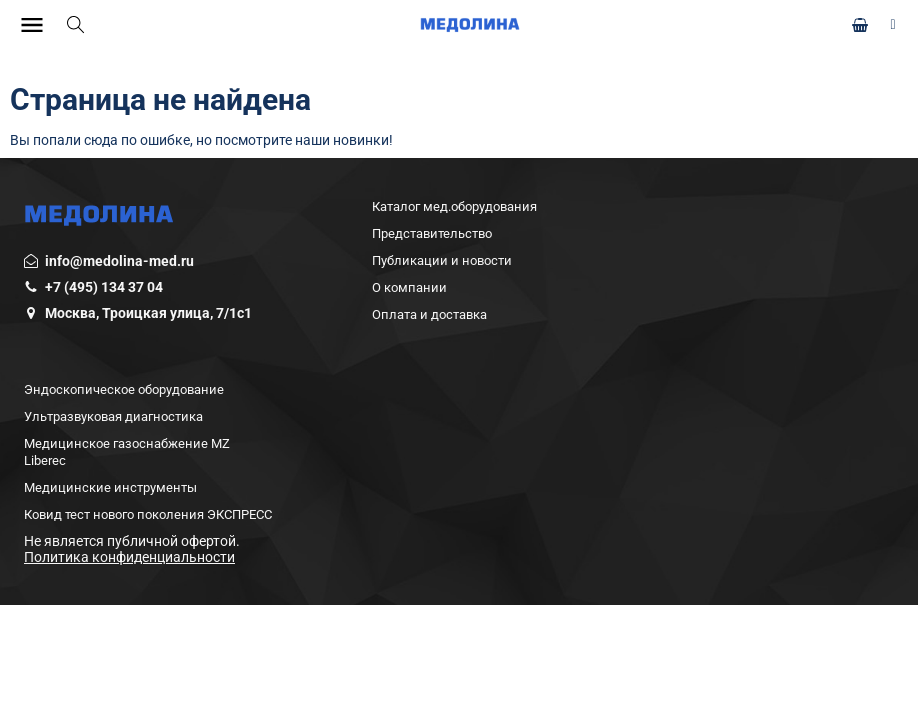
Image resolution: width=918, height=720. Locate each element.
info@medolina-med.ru (119, 261)
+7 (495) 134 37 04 (104, 287)
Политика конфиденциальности (129, 557)
